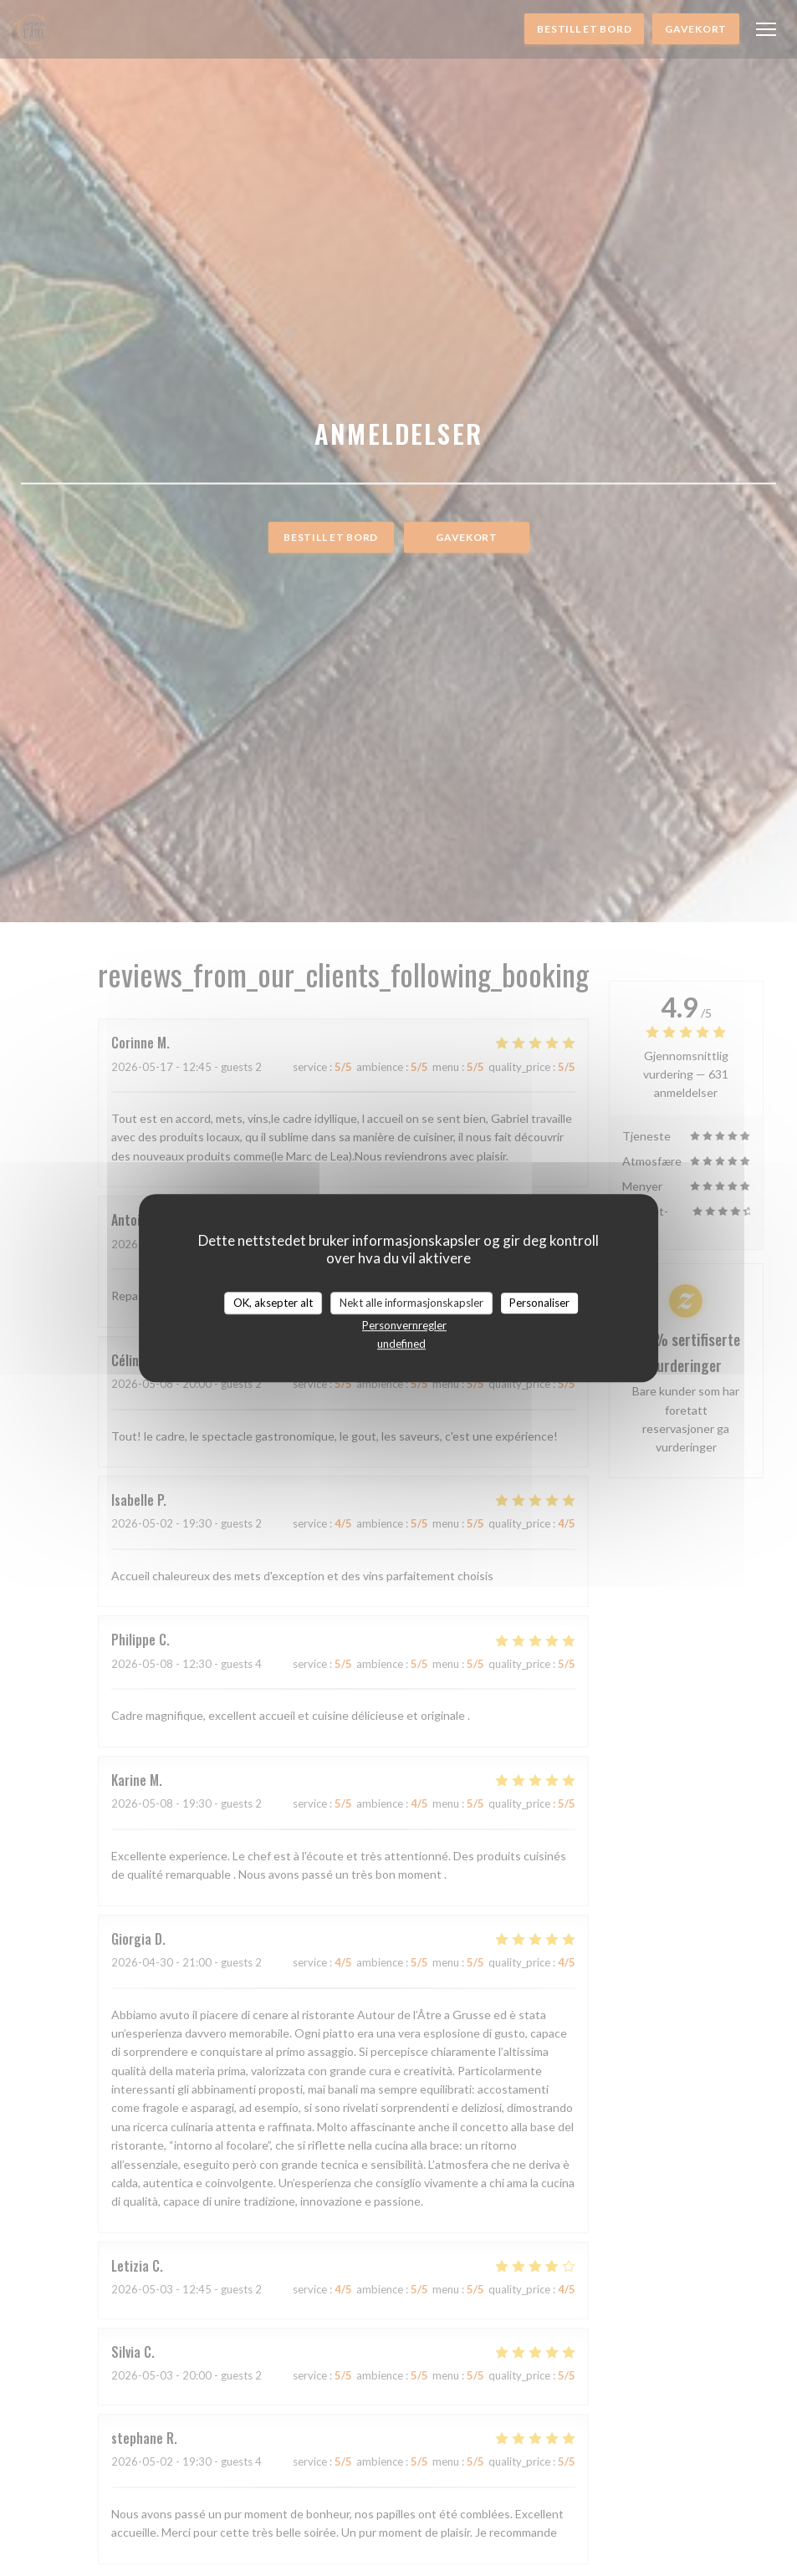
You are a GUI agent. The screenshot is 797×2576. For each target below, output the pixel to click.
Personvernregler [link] (404, 1325)
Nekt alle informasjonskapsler (411, 1302)
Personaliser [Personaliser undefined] (539, 1302)
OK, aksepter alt (273, 1302)
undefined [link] (401, 1343)
